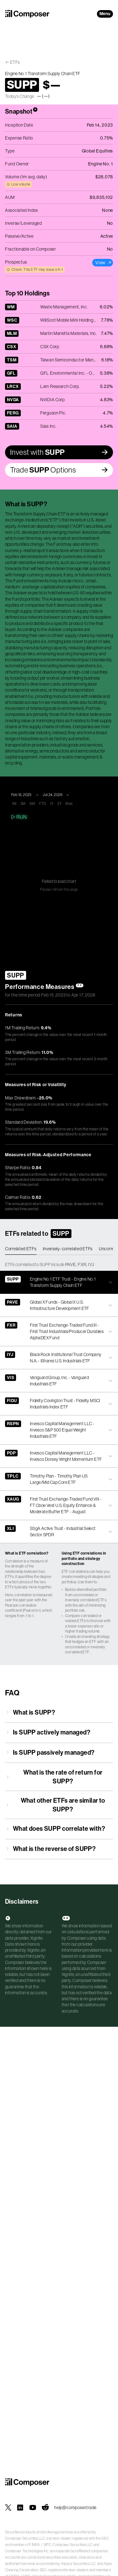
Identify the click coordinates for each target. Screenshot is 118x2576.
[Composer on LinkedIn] (20, 2507)
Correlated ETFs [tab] (21, 1248)
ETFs (15, 62)
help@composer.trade (75, 2507)
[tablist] (59, 1249)
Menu (104, 13)
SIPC (47, 2545)
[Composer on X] (8, 2507)
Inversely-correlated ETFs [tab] (68, 1248)
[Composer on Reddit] (45, 2507)
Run (18, 817)
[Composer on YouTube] (33, 2507)
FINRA (34, 2545)
